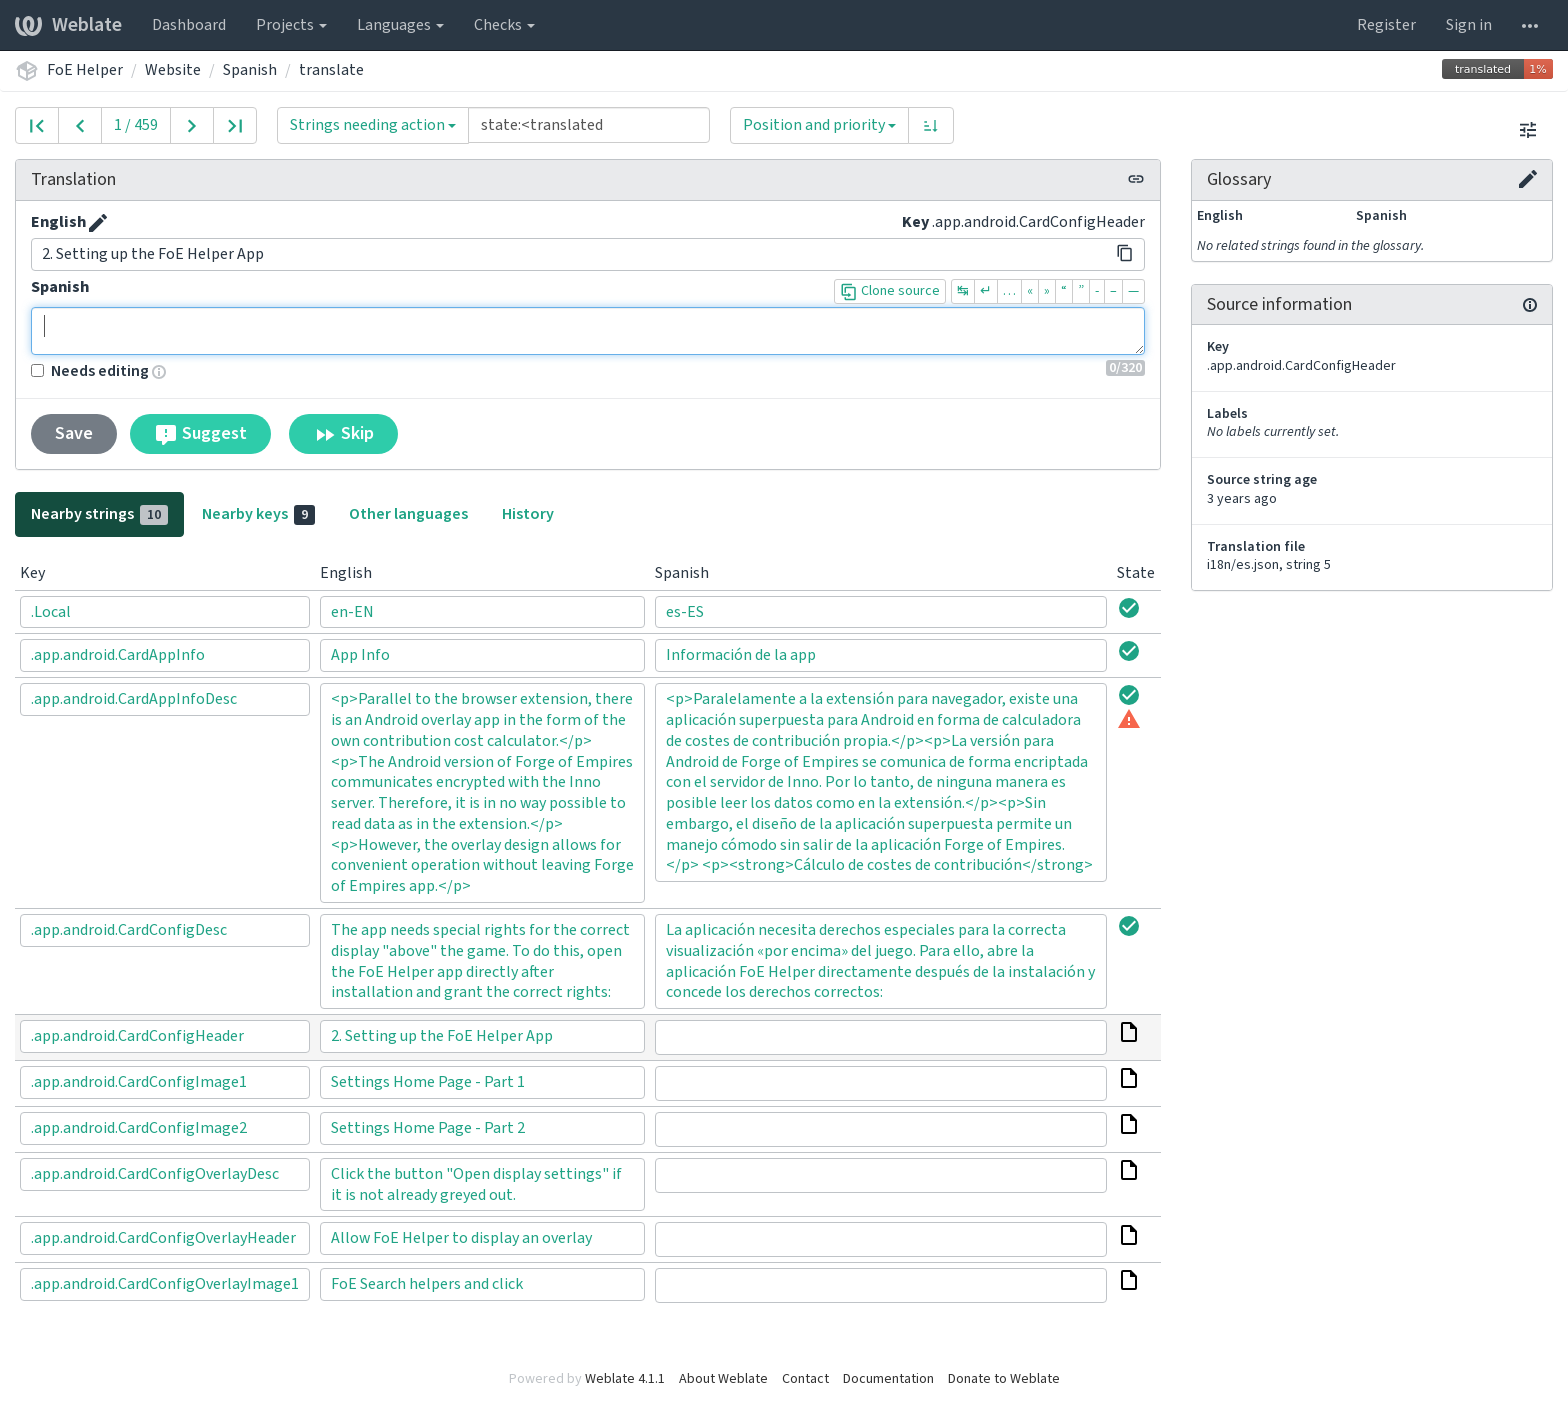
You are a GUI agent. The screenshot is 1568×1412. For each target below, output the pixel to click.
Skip (343, 434)
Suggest (200, 434)
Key (915, 222)
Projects (291, 25)
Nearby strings (99, 514)
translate (331, 70)
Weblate (68, 25)
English (58, 222)
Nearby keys (258, 514)
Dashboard (189, 25)
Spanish (250, 70)
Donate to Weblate (1004, 1379)
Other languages (408, 514)
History (528, 514)
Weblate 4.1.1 (625, 1379)
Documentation (888, 1379)
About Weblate (723, 1379)
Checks (504, 25)
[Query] (589, 125)
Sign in (1469, 25)
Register (1386, 25)
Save (74, 433)
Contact (805, 1379)
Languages (400, 25)
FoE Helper (85, 70)
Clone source (890, 291)
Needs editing (90, 371)
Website (173, 70)
